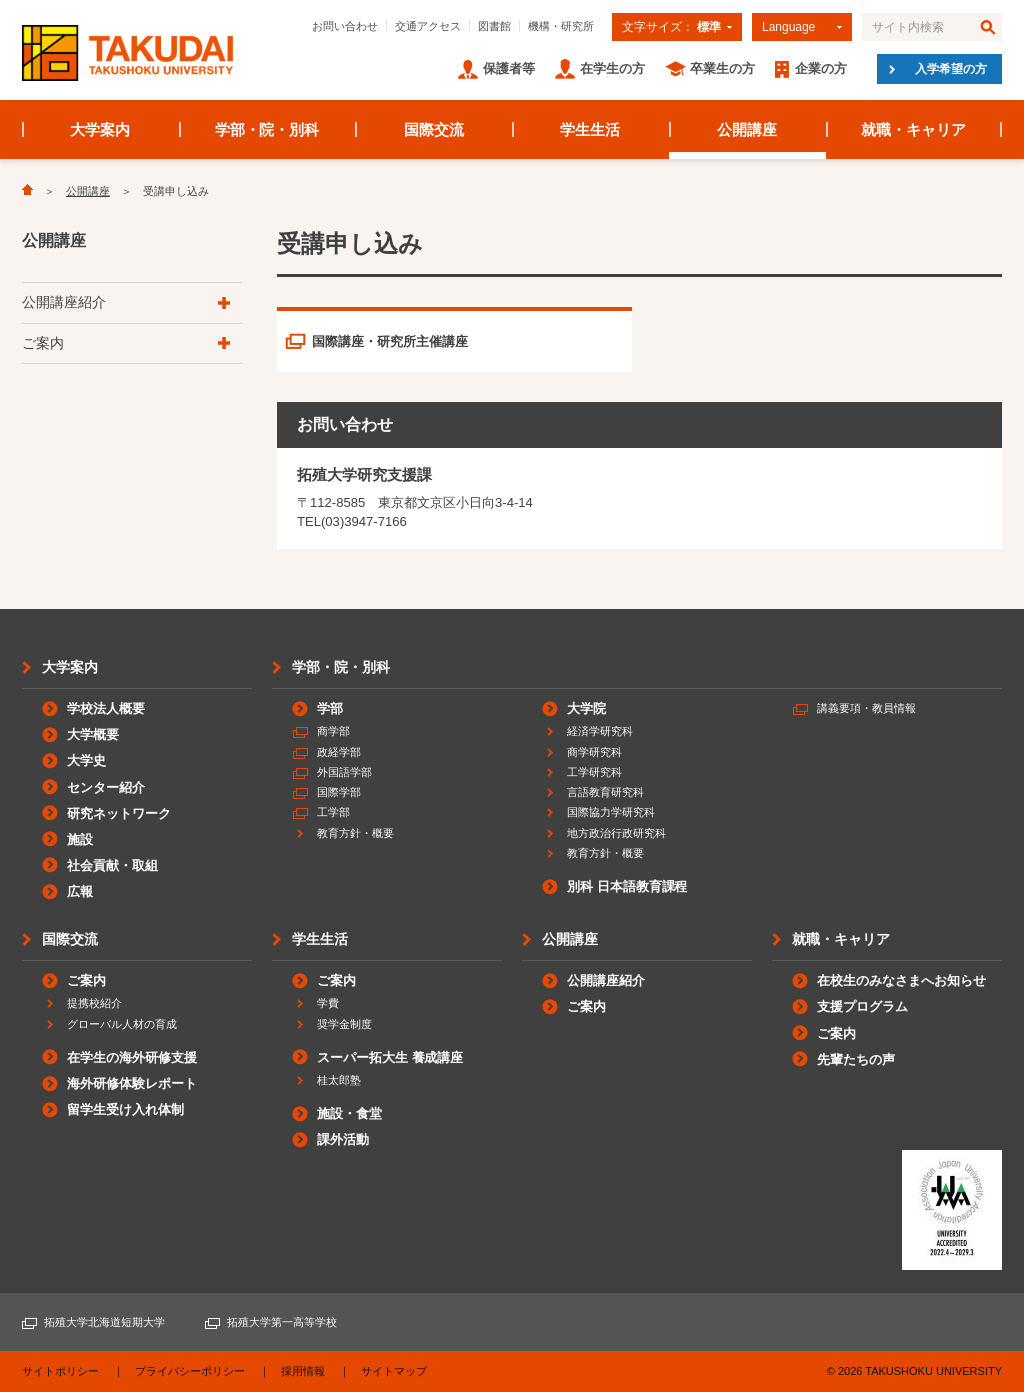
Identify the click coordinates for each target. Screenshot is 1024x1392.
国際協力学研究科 (611, 812)
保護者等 (509, 68)
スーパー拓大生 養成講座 (390, 1057)
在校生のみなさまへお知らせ (901, 980)
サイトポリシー (60, 1371)
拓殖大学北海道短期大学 (104, 1322)
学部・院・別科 (267, 129)
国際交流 (434, 129)
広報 (80, 891)
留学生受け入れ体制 (125, 1109)
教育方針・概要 (355, 833)
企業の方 (821, 68)
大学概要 (93, 734)
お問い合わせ (345, 26)
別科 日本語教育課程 (627, 886)
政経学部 (339, 752)
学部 (330, 708)
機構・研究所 (561, 26)
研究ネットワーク (119, 813)
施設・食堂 (349, 1113)
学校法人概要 (106, 708)
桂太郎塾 (339, 1080)
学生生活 (590, 129)
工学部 (333, 812)
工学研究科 (594, 772)
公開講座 (747, 129)
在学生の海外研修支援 (132, 1057)
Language (788, 27)
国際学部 (339, 792)
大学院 (586, 708)
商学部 (333, 731)
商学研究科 (594, 752)
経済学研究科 (600, 731)
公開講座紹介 (64, 302)
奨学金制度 (344, 1024)
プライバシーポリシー (190, 1371)
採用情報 (303, 1371)
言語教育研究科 (605, 792)
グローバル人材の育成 (122, 1024)
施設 (80, 839)
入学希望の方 (951, 69)
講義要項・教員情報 (866, 708)
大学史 (86, 760)
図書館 (494, 26)
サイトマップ (394, 1371)
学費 (328, 1003)
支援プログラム (862, 1006)
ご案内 (43, 343)
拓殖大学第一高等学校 (282, 1322)
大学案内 (100, 129)
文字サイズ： (671, 27)
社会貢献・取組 (112, 865)
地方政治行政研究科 (616, 833)
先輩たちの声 (856, 1059)
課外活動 (343, 1139)
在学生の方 (612, 68)
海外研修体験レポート (132, 1083)
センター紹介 (106, 787)
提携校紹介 (94, 1003)
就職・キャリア (913, 129)
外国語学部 (344, 772)
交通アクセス (428, 26)
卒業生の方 (722, 68)
